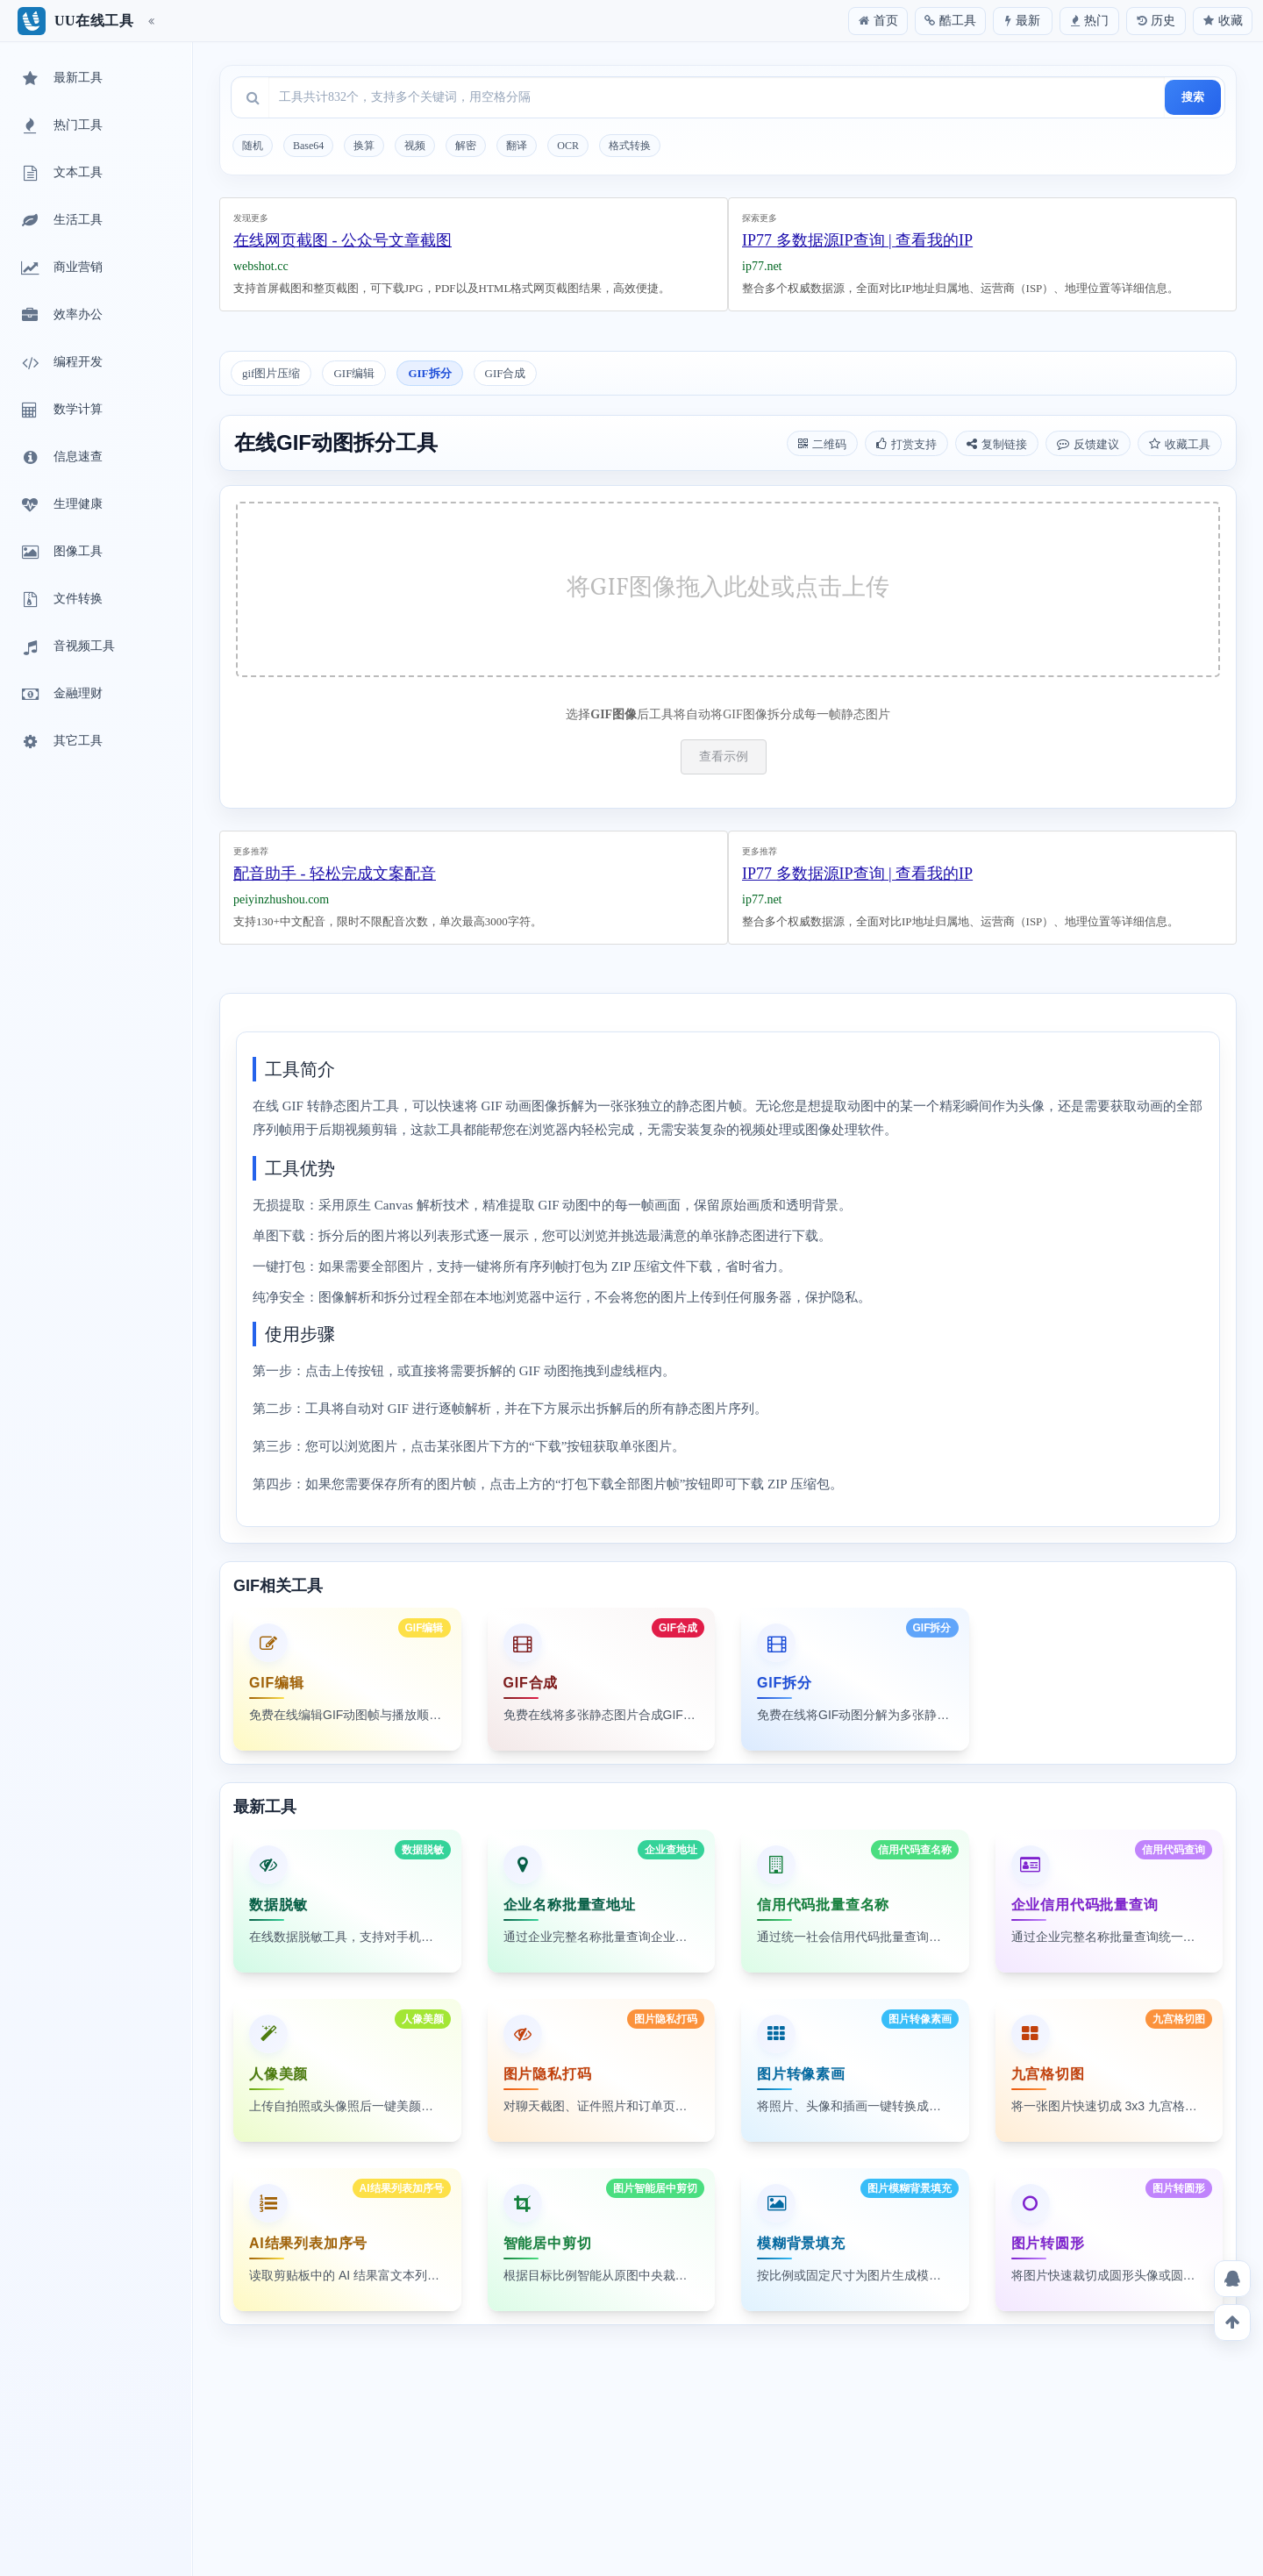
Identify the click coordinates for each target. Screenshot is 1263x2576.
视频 (414, 145)
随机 (252, 145)
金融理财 (60, 694)
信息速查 (60, 457)
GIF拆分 (429, 373)
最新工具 (60, 79)
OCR (568, 145)
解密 (465, 145)
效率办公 (60, 315)
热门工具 (60, 126)
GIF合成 (505, 373)
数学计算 (60, 410)
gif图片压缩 (271, 373)
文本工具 (60, 173)
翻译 (516, 145)
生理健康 (60, 505)
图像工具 (60, 552)
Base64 (308, 145)
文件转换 (60, 600)
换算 (364, 145)
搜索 (1192, 96)
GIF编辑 (354, 373)
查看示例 (723, 756)
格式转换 (630, 145)
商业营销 (60, 268)
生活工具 (60, 221)
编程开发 (60, 363)
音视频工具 (66, 647)
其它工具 (60, 742)
